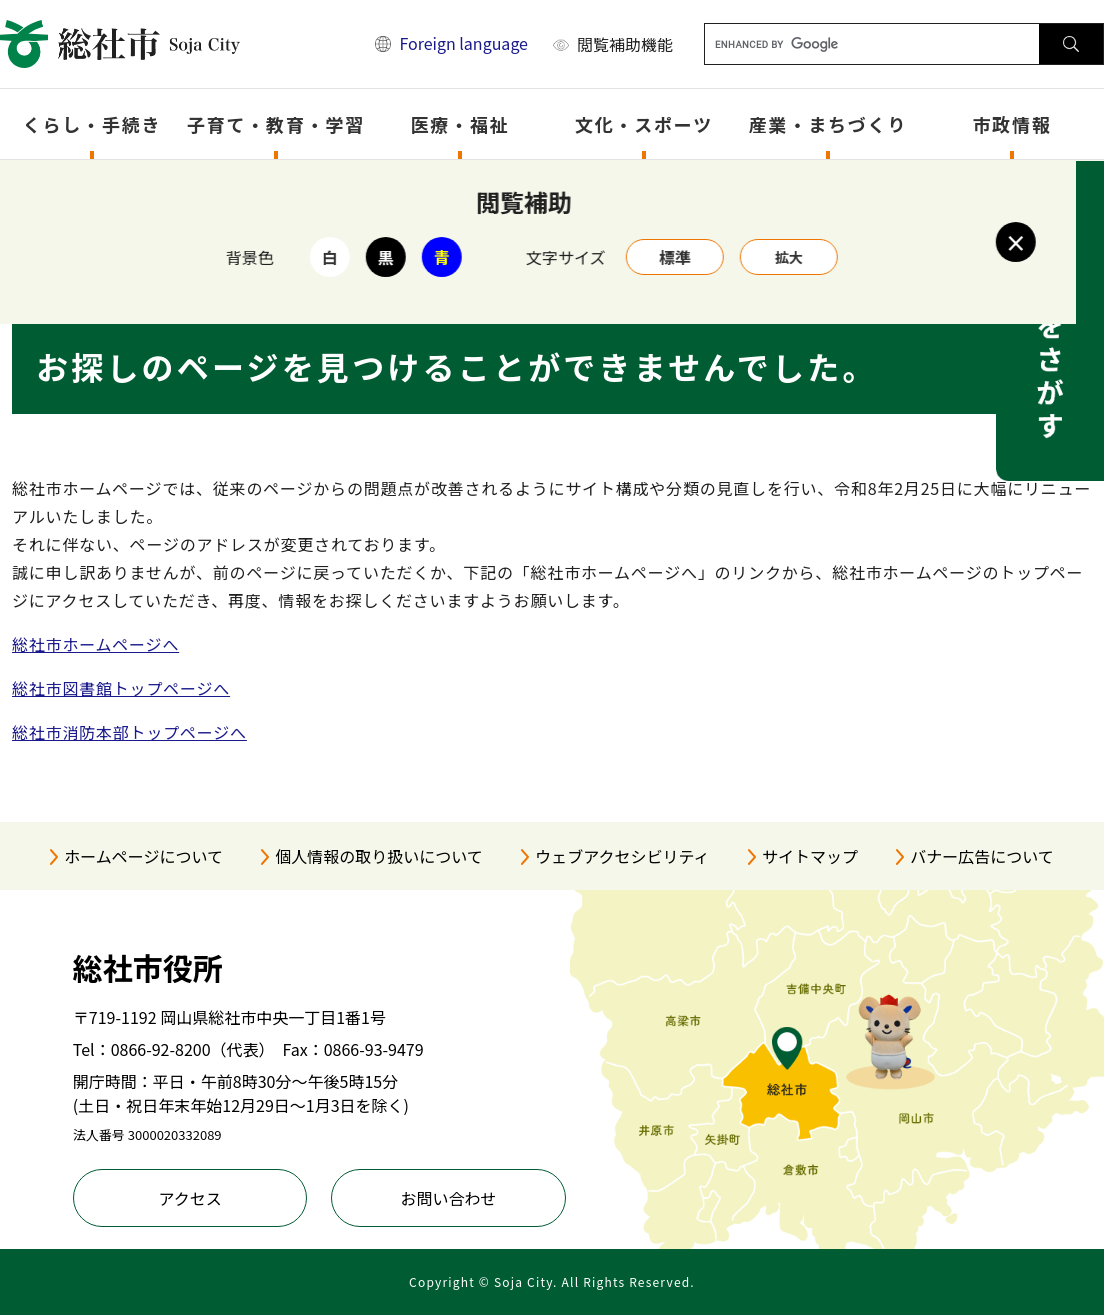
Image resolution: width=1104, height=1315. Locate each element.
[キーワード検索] (872, 44)
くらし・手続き (92, 124)
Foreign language (463, 43)
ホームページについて (143, 856)
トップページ (116, 186)
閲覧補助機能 (625, 44)
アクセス (189, 1198)
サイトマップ (810, 856)
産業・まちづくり (828, 124)
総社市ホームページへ (95, 644)
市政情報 (1011, 124)
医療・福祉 (460, 124)
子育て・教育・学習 (276, 124)
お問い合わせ (449, 1198)
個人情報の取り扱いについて (379, 856)
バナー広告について (982, 856)
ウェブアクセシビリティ (622, 856)
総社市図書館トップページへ (121, 688)
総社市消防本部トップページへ (129, 732)
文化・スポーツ (644, 124)
